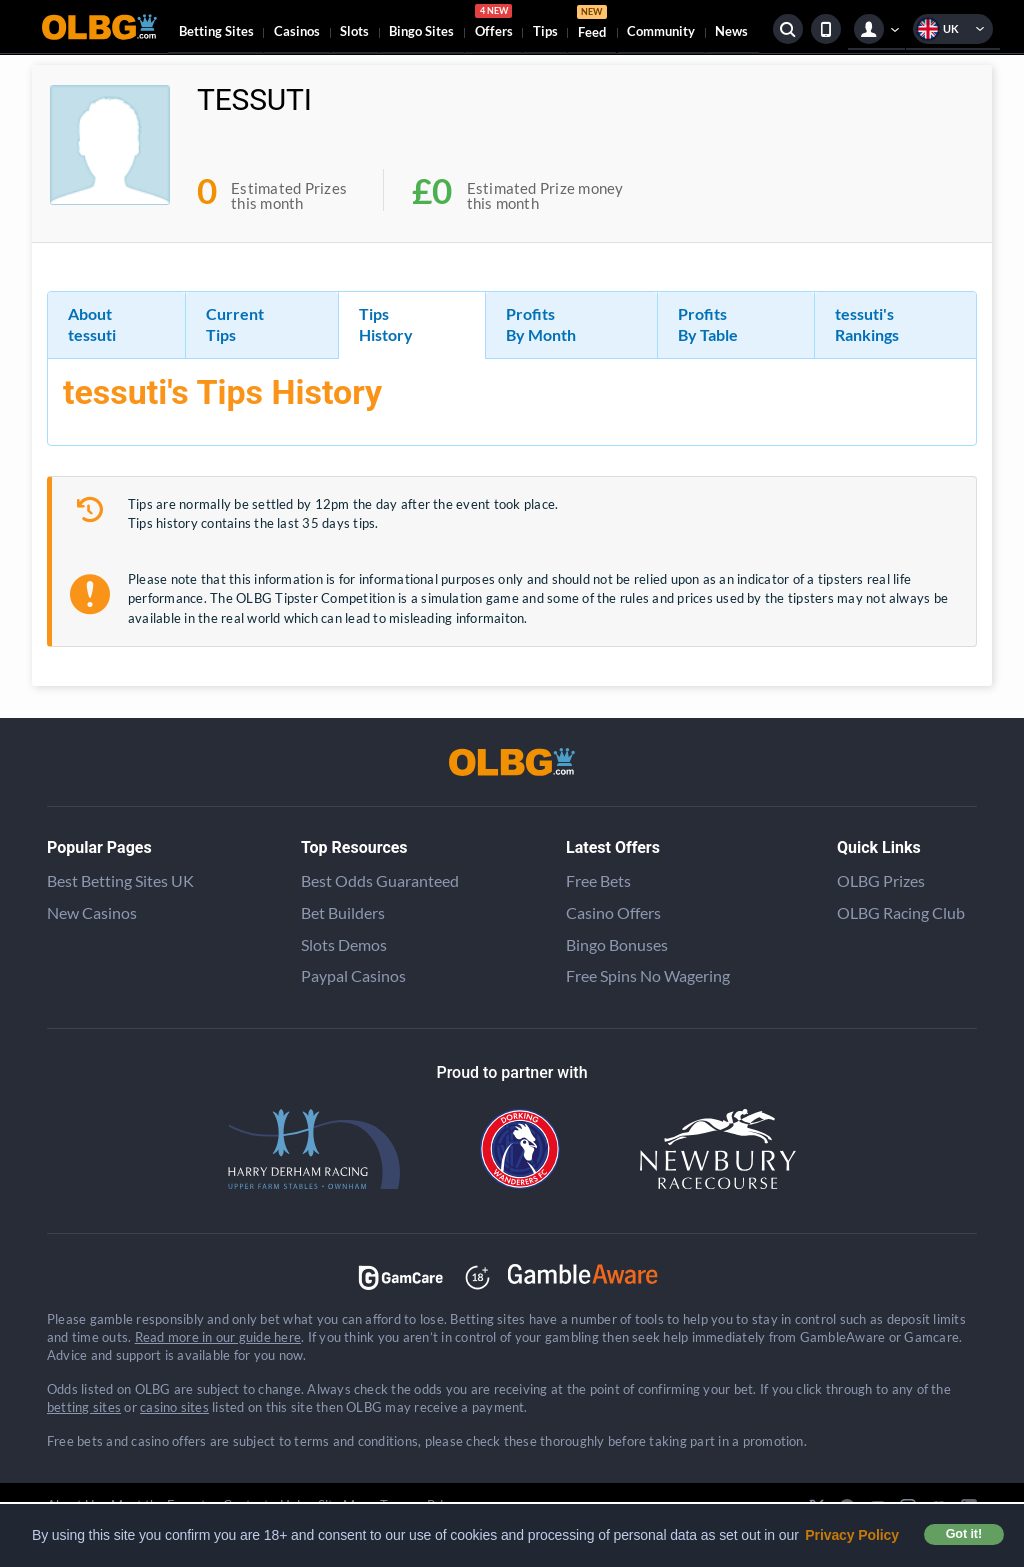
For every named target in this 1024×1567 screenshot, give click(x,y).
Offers (494, 24)
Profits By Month (541, 324)
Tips (545, 31)
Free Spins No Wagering (648, 975)
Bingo (421, 31)
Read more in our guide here (218, 1337)
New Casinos (92, 912)
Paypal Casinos (353, 975)
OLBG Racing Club (901, 912)
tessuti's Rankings (867, 324)
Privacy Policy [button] (852, 1535)
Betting (216, 31)
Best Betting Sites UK (120, 880)
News (731, 31)
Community (661, 31)
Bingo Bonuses (617, 944)
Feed (592, 24)
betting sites (84, 1407)
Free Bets (598, 880)
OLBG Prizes (881, 880)
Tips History (386, 324)
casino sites (174, 1407)
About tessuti (92, 324)
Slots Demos (344, 944)
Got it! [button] (964, 1534)
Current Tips (235, 324)
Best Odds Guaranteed (380, 880)
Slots (354, 31)
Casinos (297, 31)
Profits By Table (708, 324)
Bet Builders (343, 912)
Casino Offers (613, 912)
